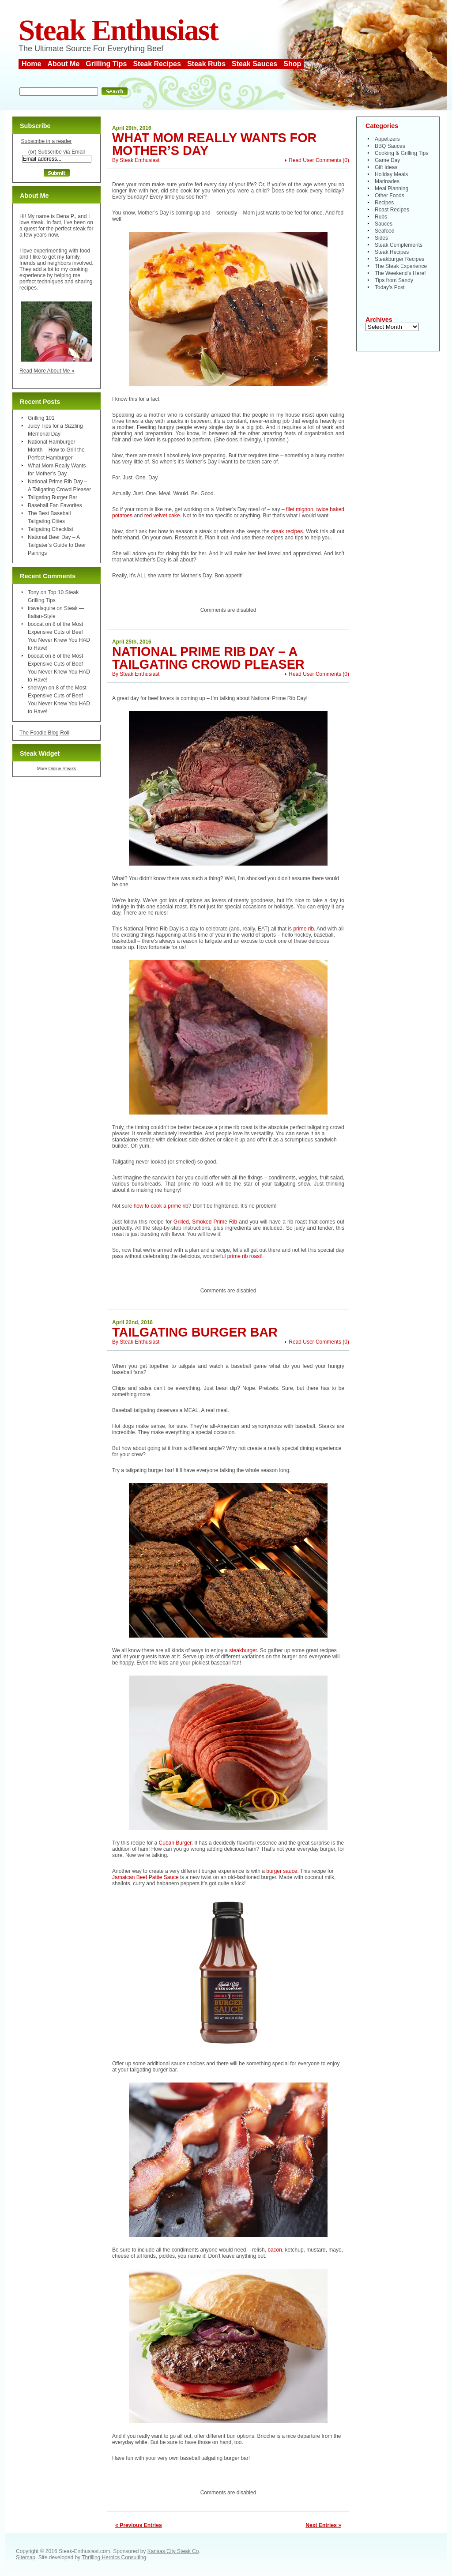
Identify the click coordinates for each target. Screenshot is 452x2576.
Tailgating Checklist (50, 529)
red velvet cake (162, 515)
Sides (381, 238)
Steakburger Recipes (399, 259)
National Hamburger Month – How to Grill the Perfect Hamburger (56, 450)
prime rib (303, 929)
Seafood (385, 231)
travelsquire (41, 608)
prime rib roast (244, 1256)
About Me (63, 64)
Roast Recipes (392, 210)
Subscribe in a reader (46, 141)
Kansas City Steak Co (173, 2551)
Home (31, 64)
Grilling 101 (41, 418)
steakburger (243, 1650)
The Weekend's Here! (400, 273)
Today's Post (390, 287)
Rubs (381, 217)
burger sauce (281, 1871)
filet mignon (299, 509)
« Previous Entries (138, 2525)
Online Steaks (62, 768)
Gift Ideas (386, 167)
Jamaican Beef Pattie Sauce (145, 1877)
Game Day (387, 160)
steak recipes (287, 531)
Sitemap (25, 2557)
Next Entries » (323, 2525)
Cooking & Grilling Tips (401, 153)
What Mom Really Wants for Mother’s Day (214, 144)
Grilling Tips (106, 64)
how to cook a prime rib (161, 1206)
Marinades (387, 181)
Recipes (384, 203)
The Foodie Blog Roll (44, 733)
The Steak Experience (401, 266)
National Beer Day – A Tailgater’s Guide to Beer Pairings (57, 545)
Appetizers (387, 139)
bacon (274, 2250)
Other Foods (389, 195)
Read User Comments (315, 160)
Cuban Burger (175, 1843)
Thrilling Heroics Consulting (114, 2557)
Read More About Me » (47, 371)
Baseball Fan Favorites (55, 505)
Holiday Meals (391, 174)
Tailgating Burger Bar (195, 1332)
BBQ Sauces (390, 146)
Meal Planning (391, 188)
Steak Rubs (206, 64)
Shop (292, 64)
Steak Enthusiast (118, 30)
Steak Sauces (254, 64)
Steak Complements (398, 245)
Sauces (383, 224)
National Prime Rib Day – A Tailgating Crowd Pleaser (208, 657)
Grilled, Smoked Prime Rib (205, 1222)
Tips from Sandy (394, 280)
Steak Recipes (157, 64)
